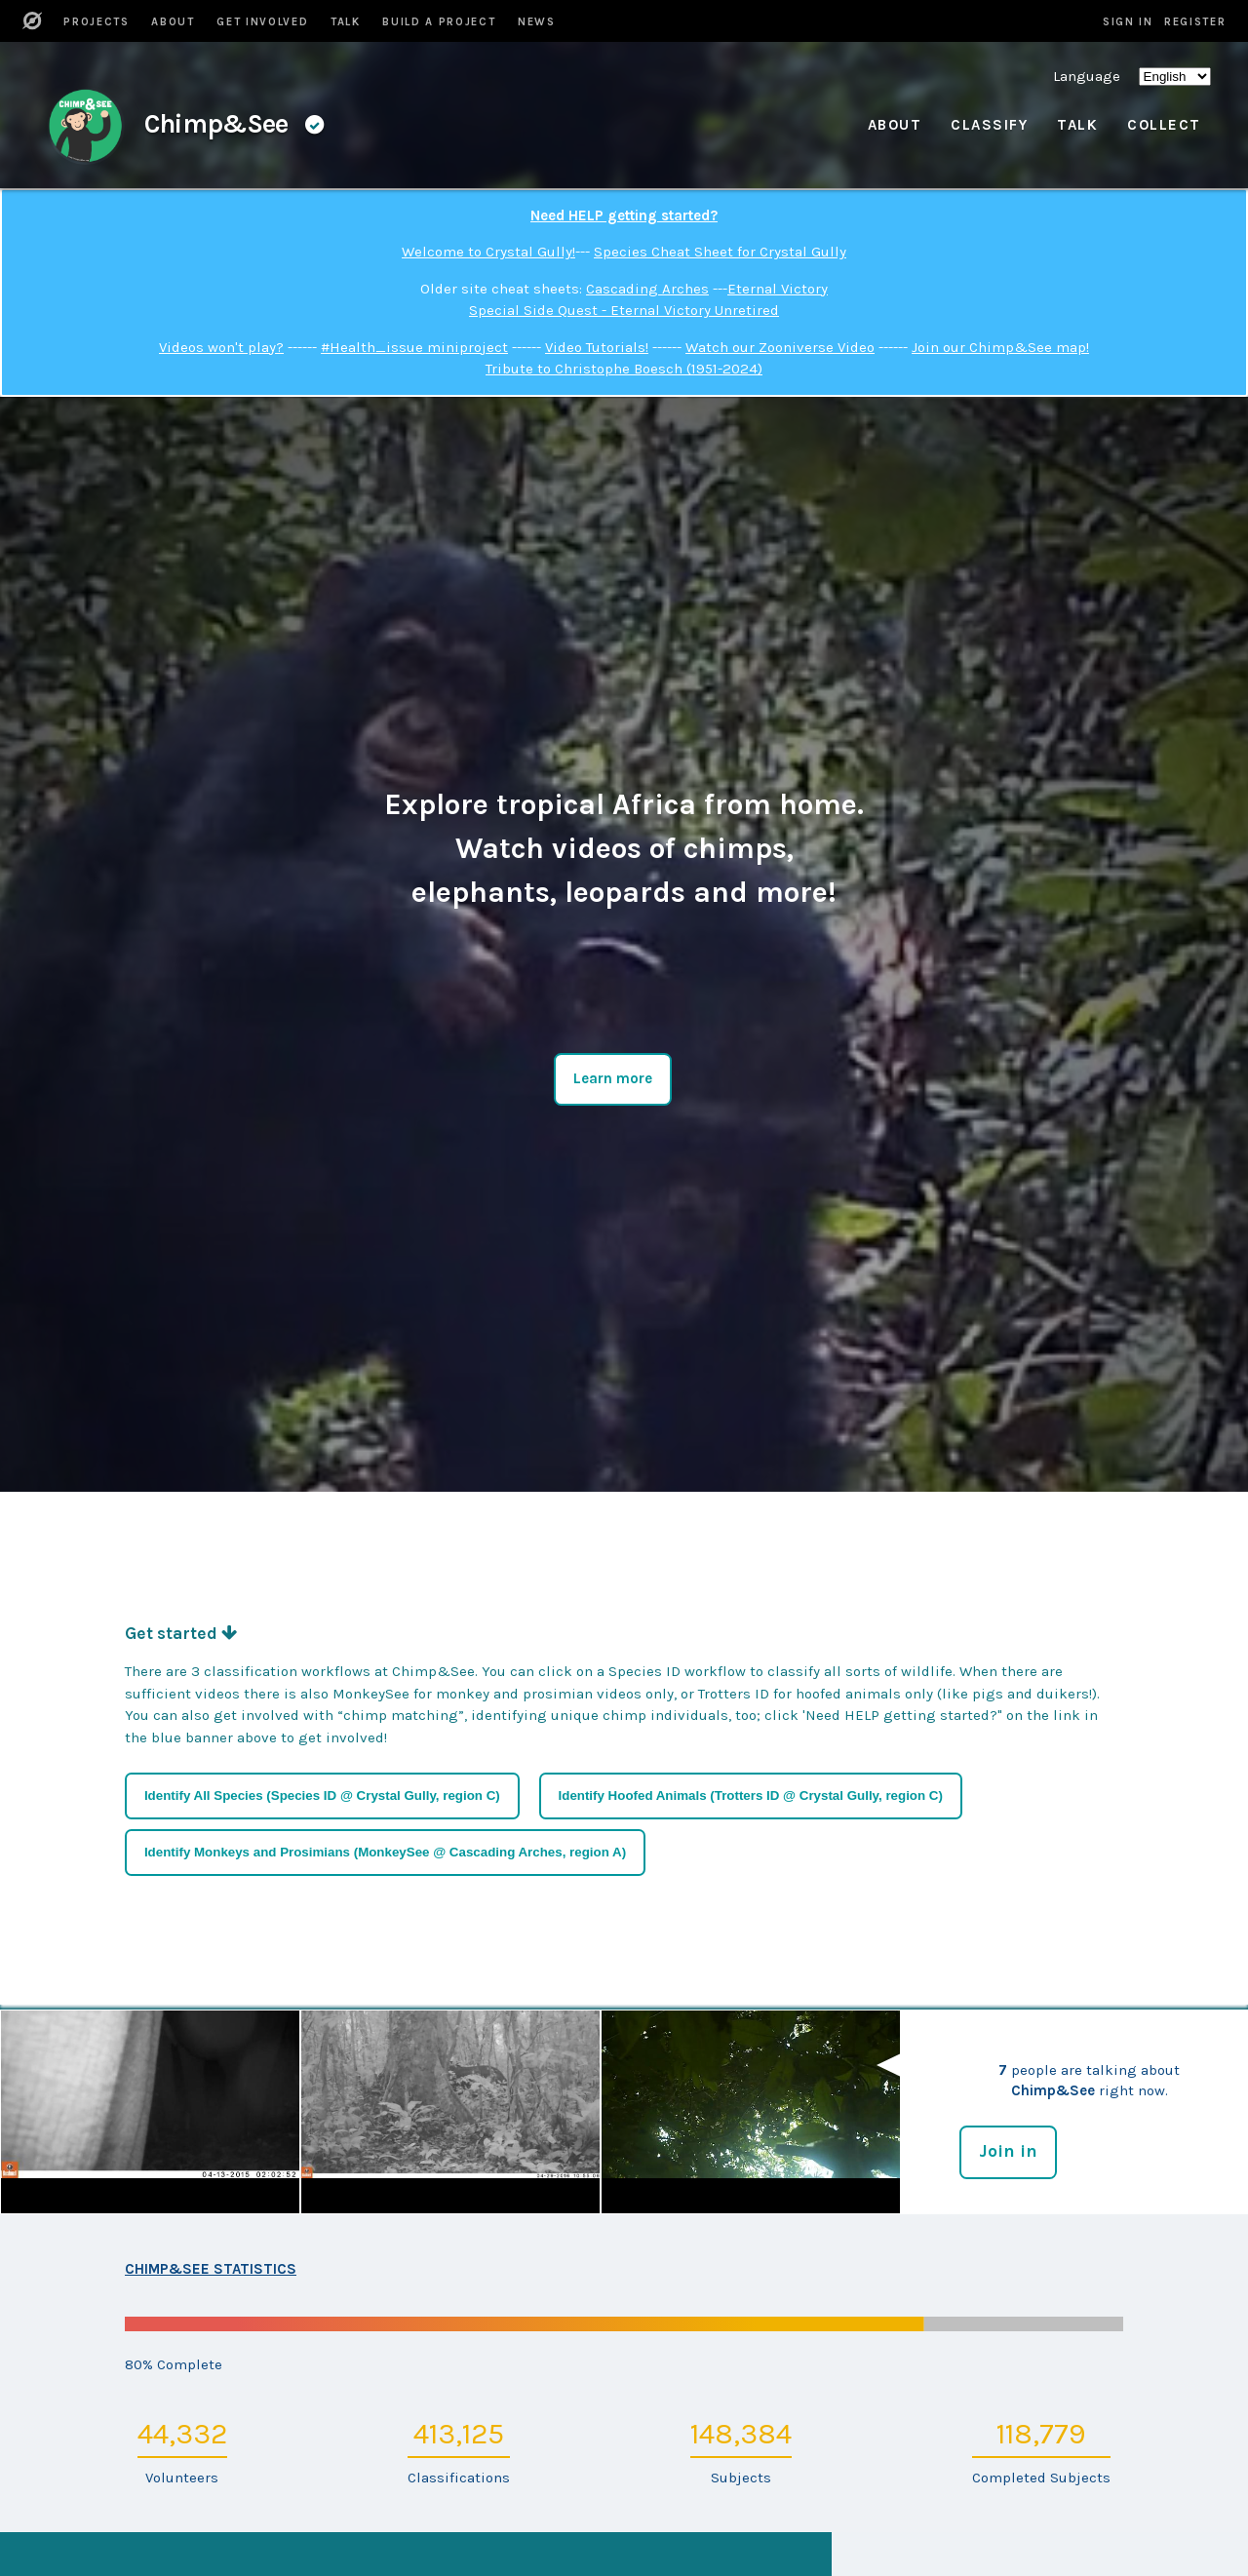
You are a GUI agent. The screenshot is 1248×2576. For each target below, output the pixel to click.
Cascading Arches (647, 288)
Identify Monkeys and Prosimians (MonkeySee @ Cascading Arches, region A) (385, 1852)
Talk (1077, 125)
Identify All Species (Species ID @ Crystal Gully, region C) (322, 1795)
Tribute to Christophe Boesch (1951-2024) (624, 368)
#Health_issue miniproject (414, 347)
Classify (989, 125)
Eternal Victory (777, 288)
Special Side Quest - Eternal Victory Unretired (624, 310)
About (895, 125)
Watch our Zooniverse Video (780, 347)
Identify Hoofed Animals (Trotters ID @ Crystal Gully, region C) (751, 1795)
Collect (1164, 125)
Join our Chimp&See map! (1000, 347)
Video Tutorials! (596, 347)
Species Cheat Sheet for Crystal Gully (720, 251)
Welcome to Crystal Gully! (488, 251)
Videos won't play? (221, 347)
